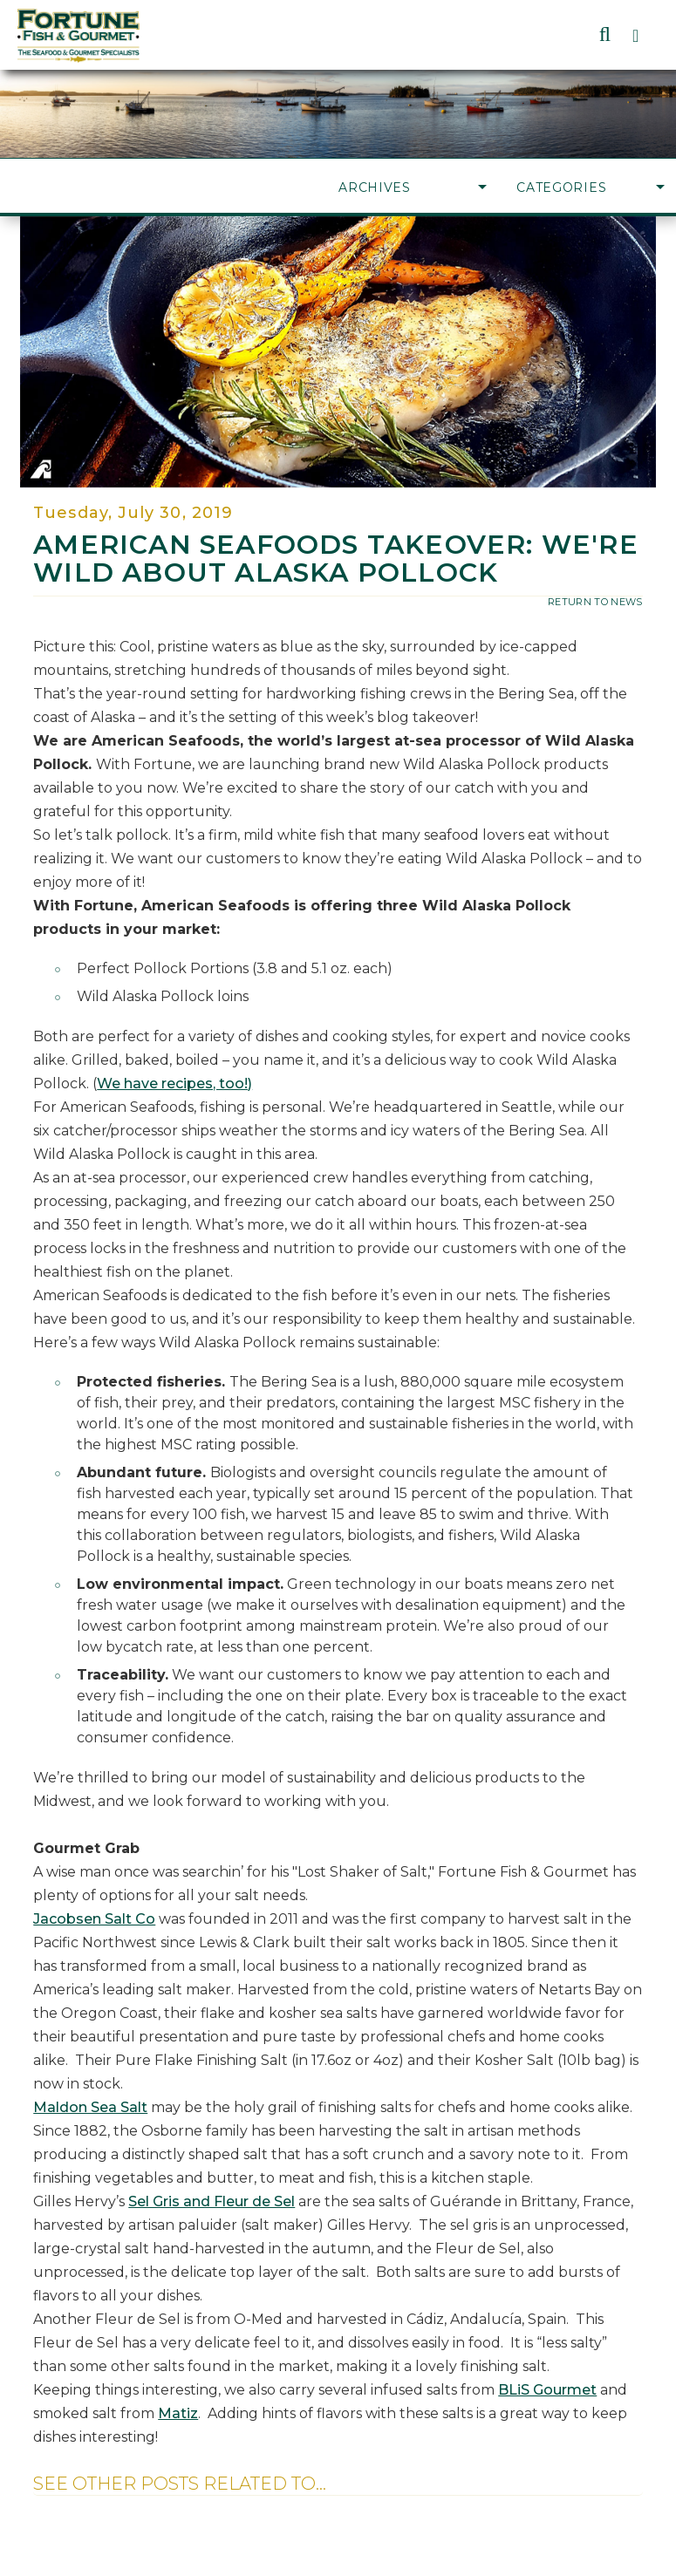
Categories (590, 187)
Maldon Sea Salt (90, 2107)
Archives (412, 187)
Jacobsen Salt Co (94, 1919)
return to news (595, 602)
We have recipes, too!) (174, 1083)
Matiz (178, 2413)
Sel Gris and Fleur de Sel (211, 2201)
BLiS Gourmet (547, 2390)
